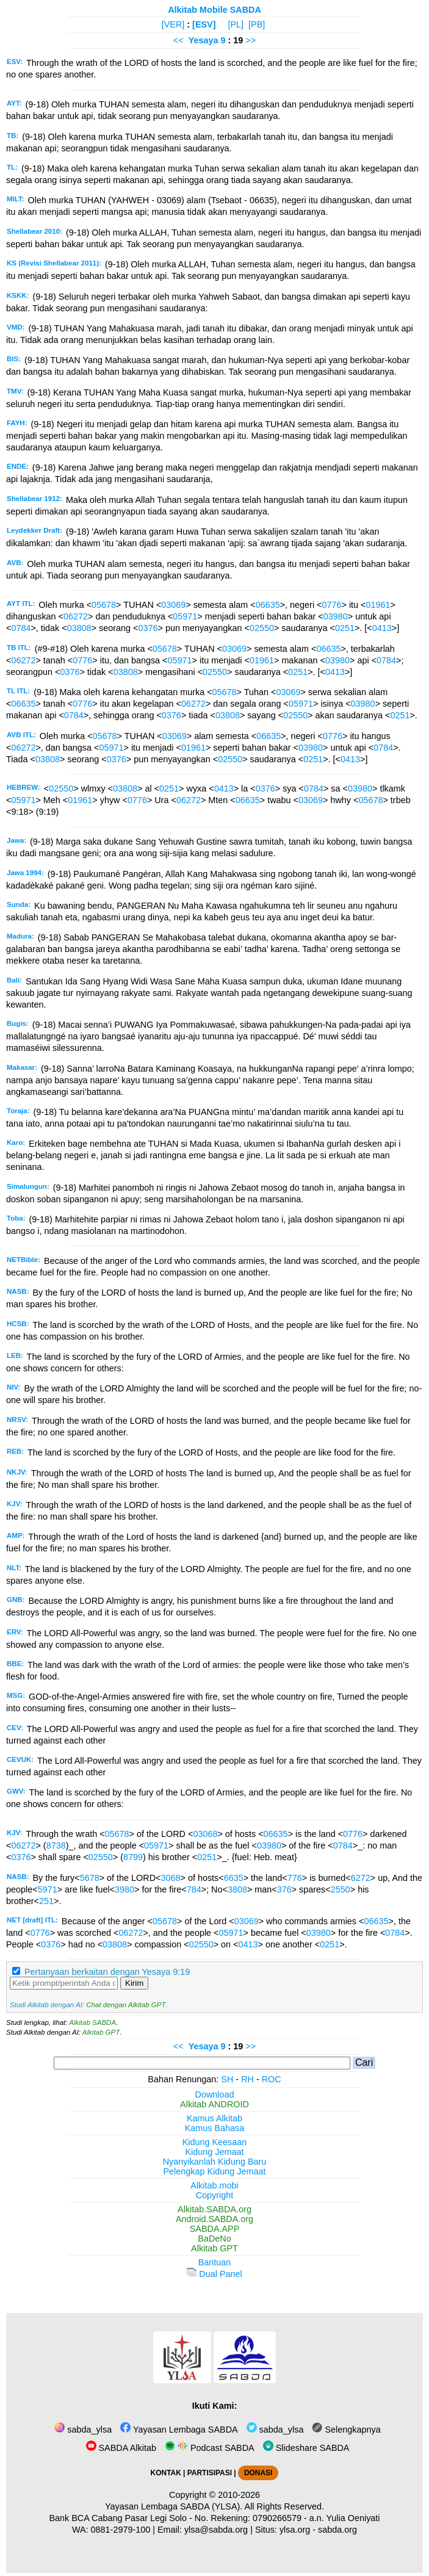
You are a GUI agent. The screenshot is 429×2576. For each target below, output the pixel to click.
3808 (237, 1889)
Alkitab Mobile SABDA (214, 10)
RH (247, 2079)
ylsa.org (294, 2530)
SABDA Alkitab (121, 2448)
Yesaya (203, 40)
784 (194, 1889)
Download (214, 2094)
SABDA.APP (215, 2229)
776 (294, 1878)
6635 (233, 1878)
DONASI (258, 2473)
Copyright (215, 2195)
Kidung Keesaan (214, 2142)
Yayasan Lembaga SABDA (178, 2429)
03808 (79, 628)
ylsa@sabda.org (216, 2530)
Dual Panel (214, 2274)
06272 (75, 616)
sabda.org (337, 2530)
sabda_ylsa (83, 2429)
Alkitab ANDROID (214, 2104)
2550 (340, 1889)
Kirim (134, 1983)
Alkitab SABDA (92, 2022)
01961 (378, 605)
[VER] (173, 24)
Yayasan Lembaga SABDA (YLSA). (173, 2506)
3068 (170, 1878)
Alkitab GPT (101, 2032)
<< (178, 40)
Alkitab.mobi (214, 2185)
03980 (335, 616)
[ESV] (203, 24)
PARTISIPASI (209, 2473)
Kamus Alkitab (214, 2118)
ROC (271, 2079)
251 (46, 1901)
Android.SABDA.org (214, 2219)
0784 (21, 628)
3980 (124, 1889)
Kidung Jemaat (215, 2152)
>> (250, 40)
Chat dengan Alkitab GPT (125, 2004)
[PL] (235, 24)
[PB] (256, 24)
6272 (360, 1878)
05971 (185, 616)
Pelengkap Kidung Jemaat (214, 2171)
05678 (104, 605)
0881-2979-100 (121, 2530)
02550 (262, 628)
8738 (56, 1845)
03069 (173, 605)
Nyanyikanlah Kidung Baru (215, 2162)
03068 (205, 1834)
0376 (147, 628)
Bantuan (214, 2262)
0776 (331, 605)
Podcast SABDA (209, 2448)
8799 (133, 1857)
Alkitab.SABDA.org (214, 2209)
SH (227, 2079)
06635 (268, 605)
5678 (89, 1878)
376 (284, 1889)
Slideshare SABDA (306, 2448)
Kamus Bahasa (215, 2128)
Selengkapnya (346, 2429)
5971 (47, 1889)
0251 (345, 628)
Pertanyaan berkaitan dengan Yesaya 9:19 (107, 1972)
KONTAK (166, 2473)
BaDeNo (214, 2238)
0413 (382, 628)
